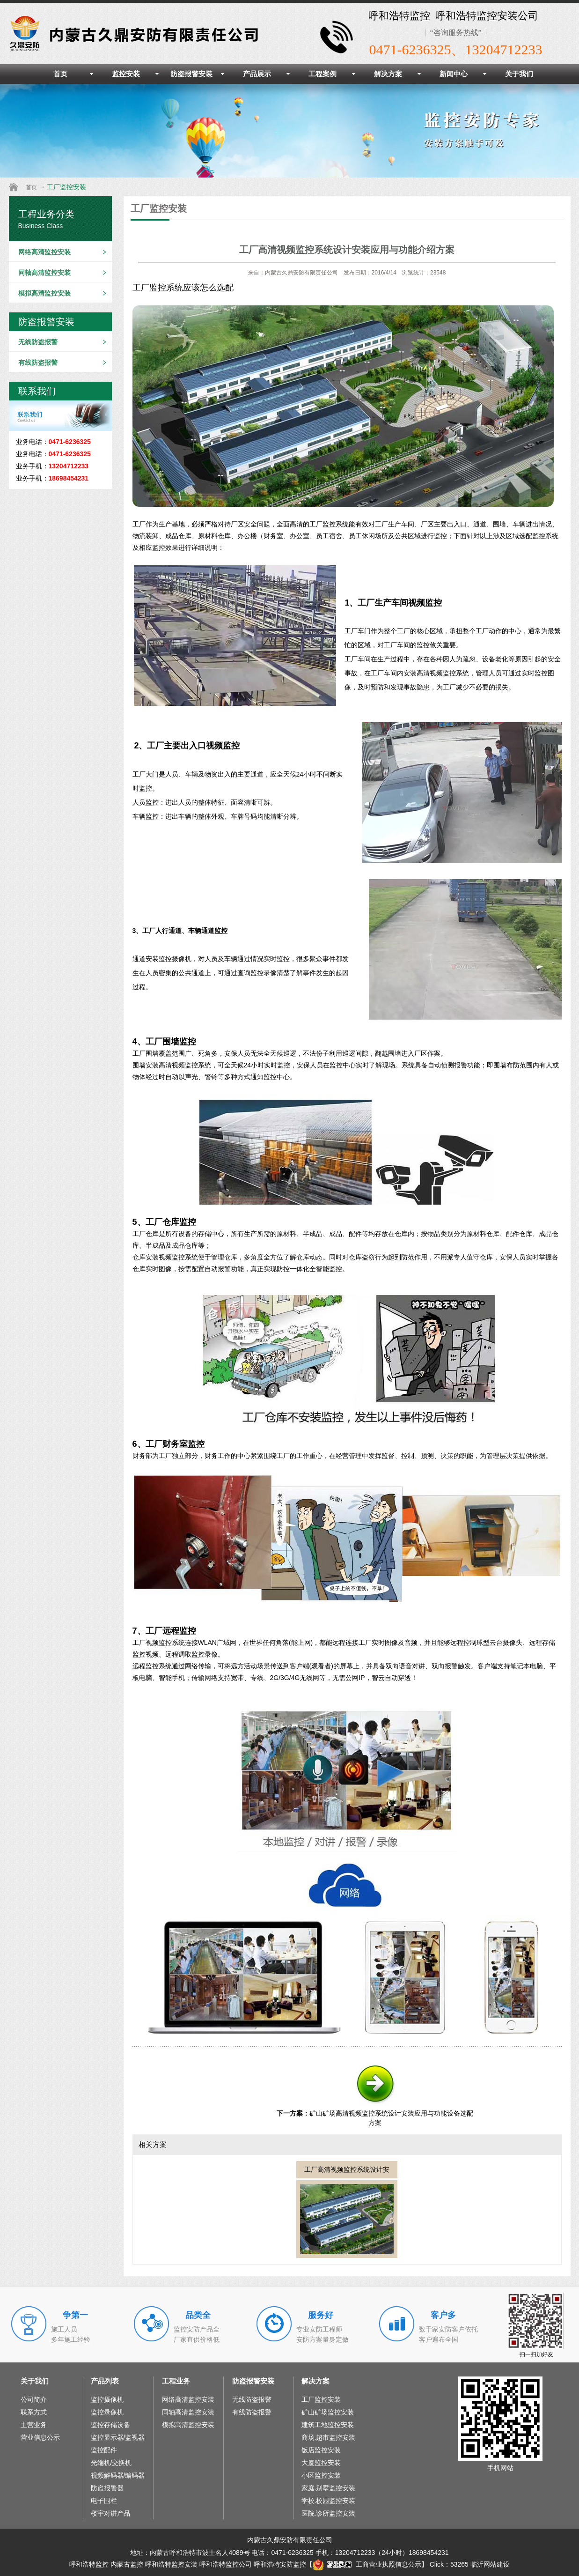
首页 (60, 74)
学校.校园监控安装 (328, 2500)
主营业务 (34, 2424)
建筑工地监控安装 (327, 2424)
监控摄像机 (107, 2399)
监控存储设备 (110, 2424)
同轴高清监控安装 (44, 272)
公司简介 (34, 2399)
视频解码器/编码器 (118, 2475)
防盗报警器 (107, 2488)
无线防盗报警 (38, 342)
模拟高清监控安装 (44, 293)
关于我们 (519, 74)
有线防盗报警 (38, 362)
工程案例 (322, 74)
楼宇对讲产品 (110, 2513)
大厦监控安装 (321, 2462)
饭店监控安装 (321, 2450)
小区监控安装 (321, 2475)
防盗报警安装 (191, 74)
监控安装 (126, 74)
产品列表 (105, 2381)
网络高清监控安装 (44, 252)
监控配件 (104, 2450)
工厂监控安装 (66, 187)
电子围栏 (104, 2500)
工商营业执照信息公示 (367, 2564)
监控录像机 (107, 2412)
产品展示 (257, 74)
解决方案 (388, 74)
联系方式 (34, 2412)
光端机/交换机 (111, 2462)
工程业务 (176, 2381)
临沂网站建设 (490, 2564)
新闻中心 (454, 74)
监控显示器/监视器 (118, 2437)
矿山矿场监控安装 (327, 2412)
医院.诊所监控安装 (328, 2513)
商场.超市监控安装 (328, 2437)
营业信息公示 (40, 2437)
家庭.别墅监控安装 (328, 2488)
